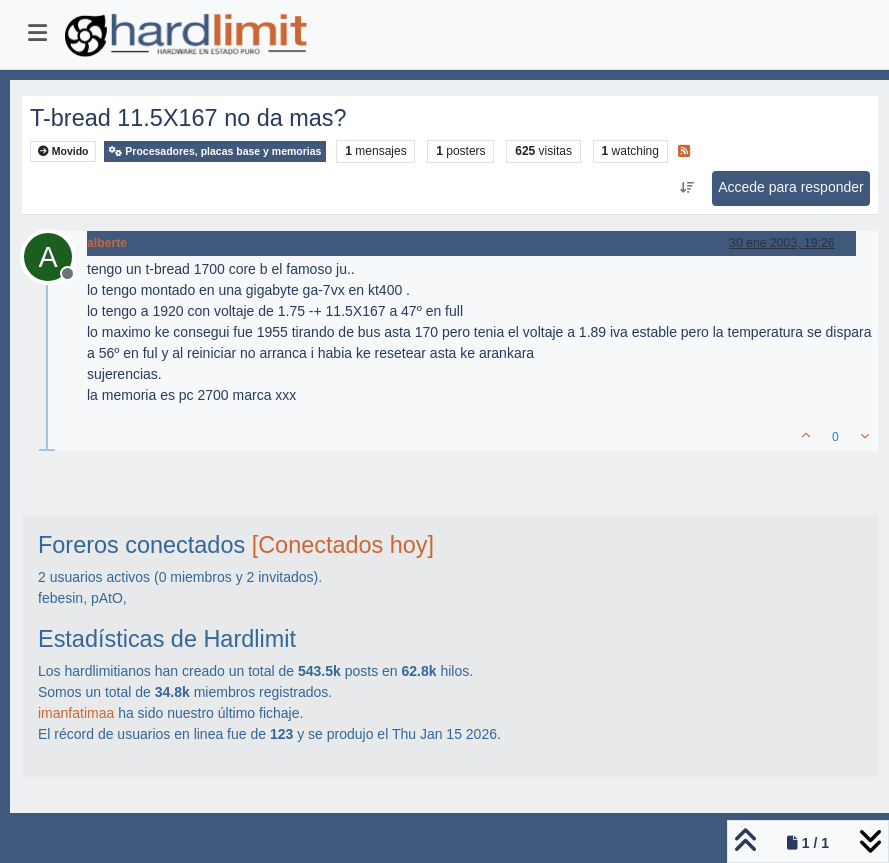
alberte (107, 243)
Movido (63, 151)
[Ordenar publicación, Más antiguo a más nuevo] (687, 188)
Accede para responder (791, 187)
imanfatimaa (76, 713)
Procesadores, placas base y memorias (215, 151)
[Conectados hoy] (343, 545)
